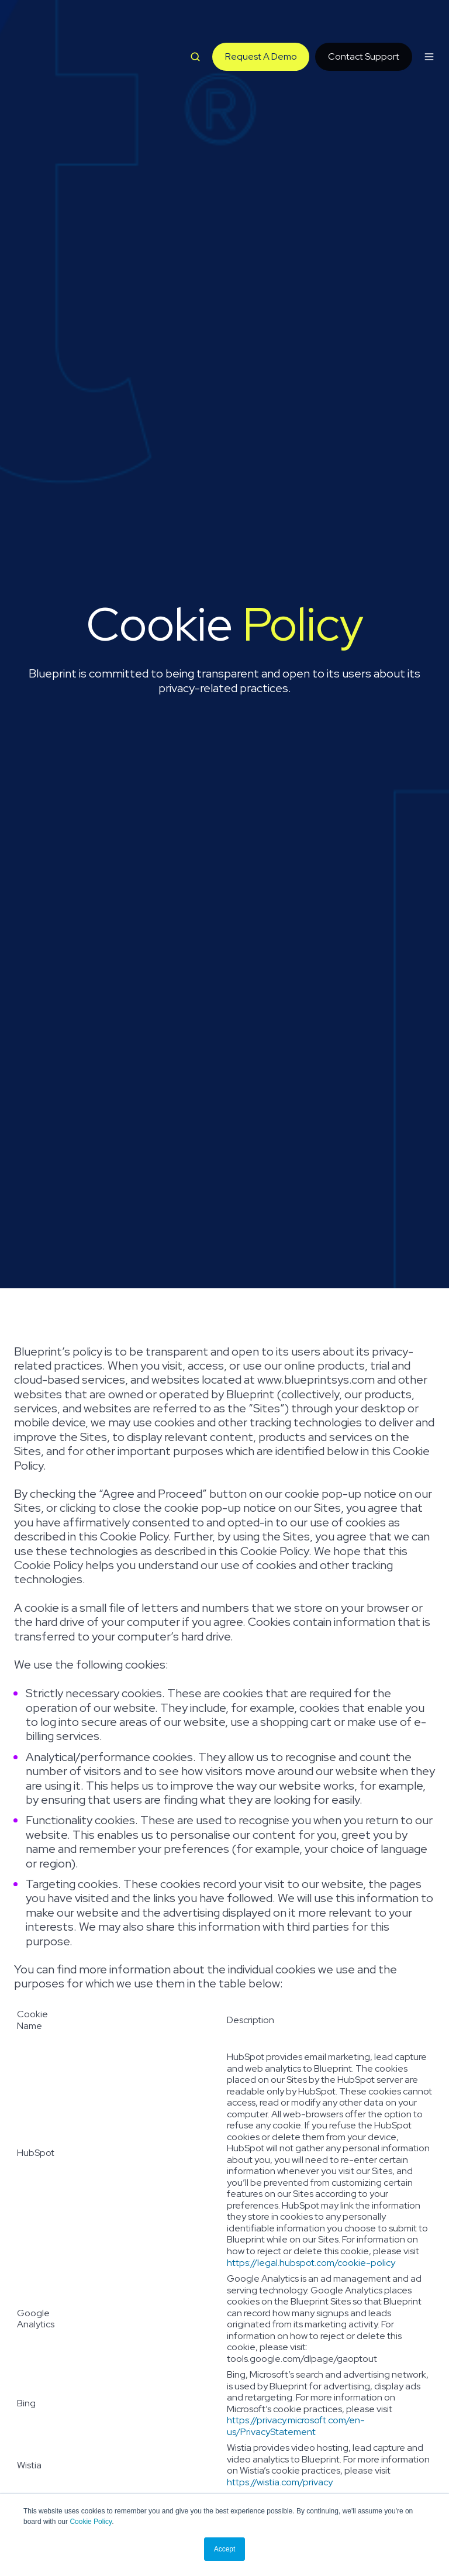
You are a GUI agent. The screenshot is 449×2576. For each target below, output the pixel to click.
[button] (195, 23)
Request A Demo (261, 24)
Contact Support (363, 24)
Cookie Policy (91, 2521)
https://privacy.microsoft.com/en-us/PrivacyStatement (296, 2426)
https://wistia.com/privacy (280, 2482)
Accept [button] (225, 2549)
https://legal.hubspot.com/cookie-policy (311, 2263)
